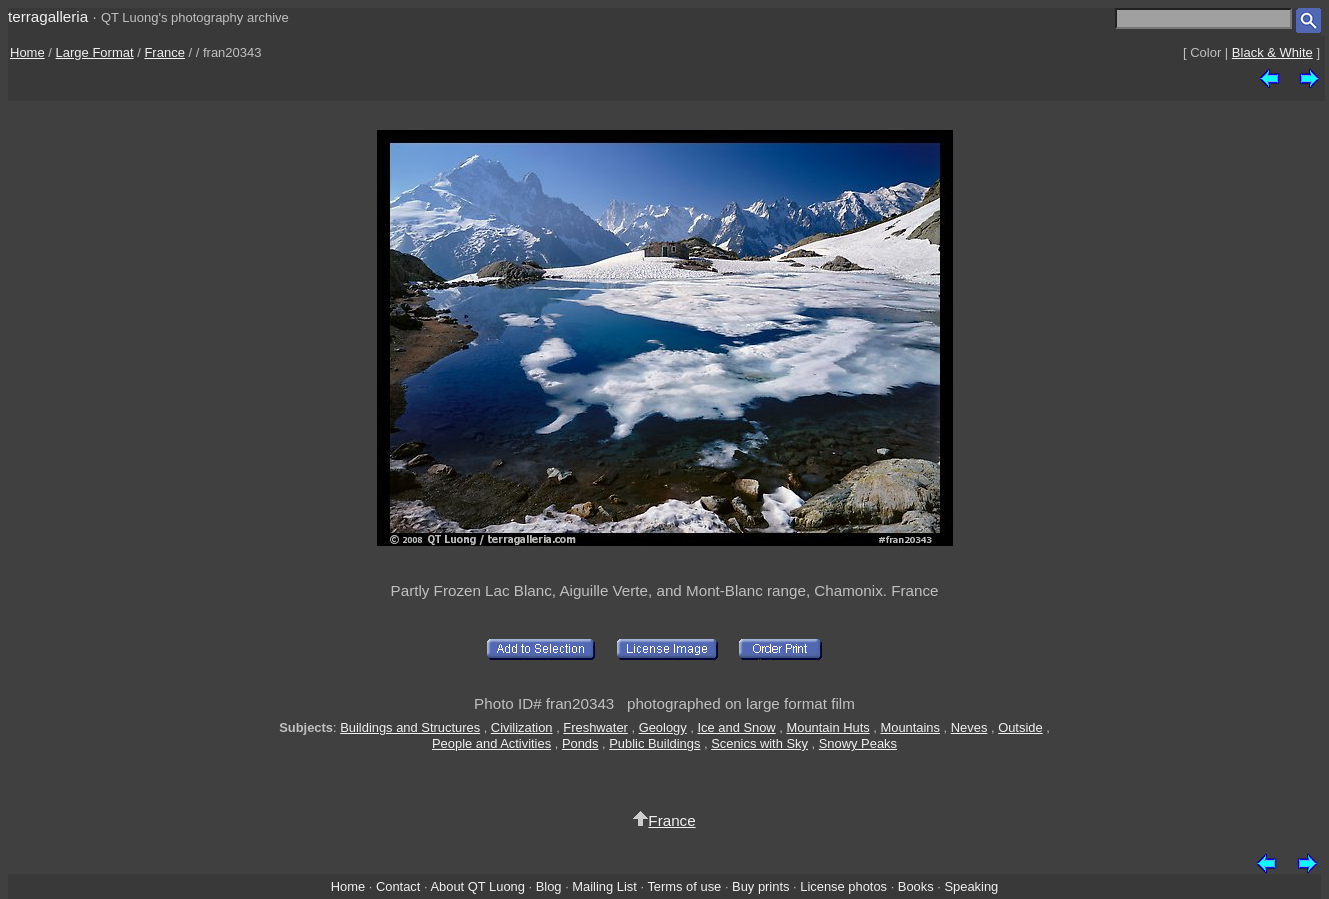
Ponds (580, 743)
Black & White (1272, 52)
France (164, 52)
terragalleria (48, 16)
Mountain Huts (827, 727)
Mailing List (604, 886)
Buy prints (760, 886)
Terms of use (684, 886)
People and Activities (491, 743)
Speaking (971, 886)
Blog (549, 886)
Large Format (95, 52)
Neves (969, 727)
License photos (843, 886)
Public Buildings (654, 743)
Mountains (910, 727)
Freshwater (595, 727)
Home (27, 52)
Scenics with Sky (759, 743)
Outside (1020, 727)
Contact (398, 886)
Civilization (522, 727)
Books (916, 886)
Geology (663, 727)
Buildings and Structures (410, 727)
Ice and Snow (736, 727)
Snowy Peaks (858, 743)
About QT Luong (477, 886)
